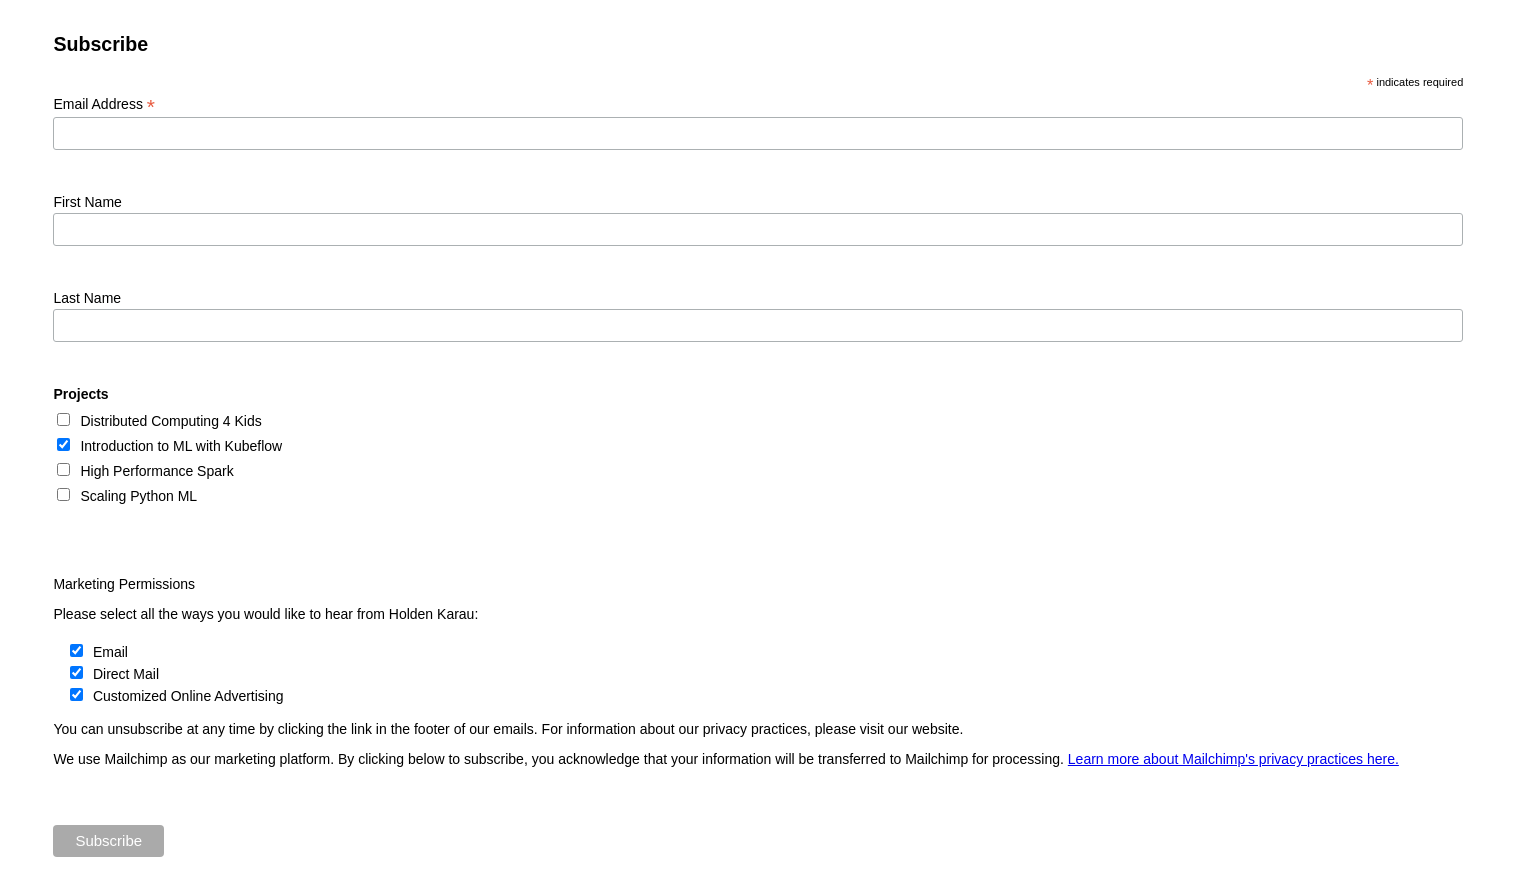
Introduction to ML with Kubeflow (181, 446)
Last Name (87, 298)
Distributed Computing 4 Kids (170, 421)
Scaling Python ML (138, 496)
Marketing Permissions (124, 584)
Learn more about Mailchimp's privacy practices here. (1233, 759)
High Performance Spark (156, 471)
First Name (87, 202)
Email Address (104, 104)
